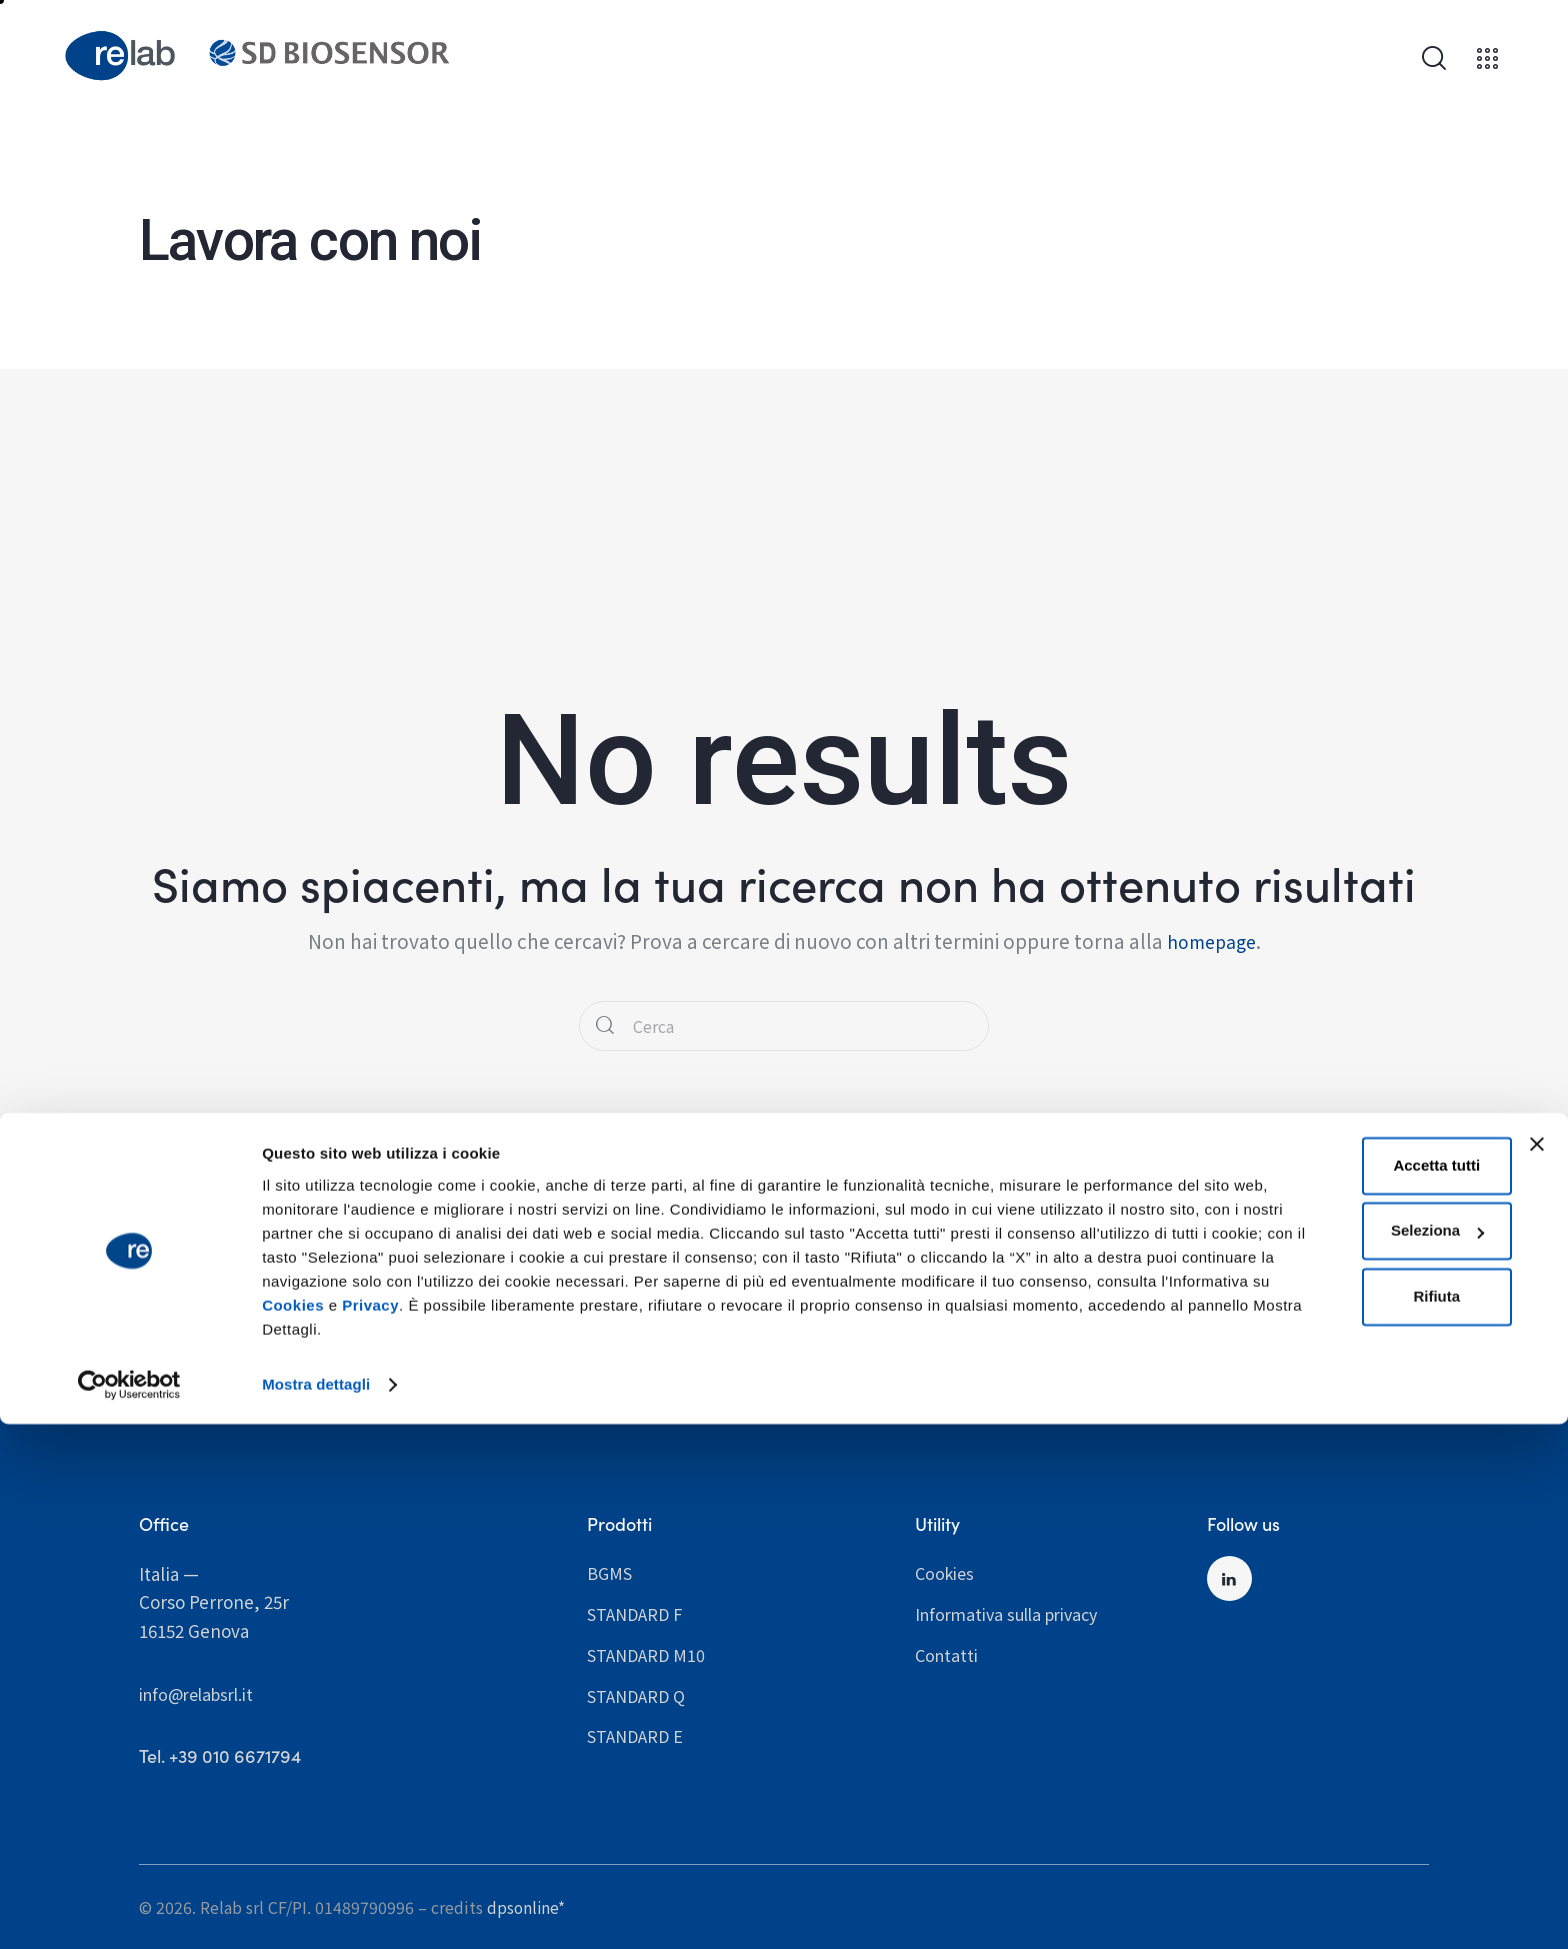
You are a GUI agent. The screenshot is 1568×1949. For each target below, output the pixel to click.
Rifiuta (1345, 1799)
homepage (1211, 940)
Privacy (290, 1832)
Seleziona (1346, 1734)
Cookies (1089, 1808)
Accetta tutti (1345, 1668)
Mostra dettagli (316, 1909)
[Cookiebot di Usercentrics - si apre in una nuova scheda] (129, 1910)
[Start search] (607, 1026)
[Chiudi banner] (1537, 1647)
